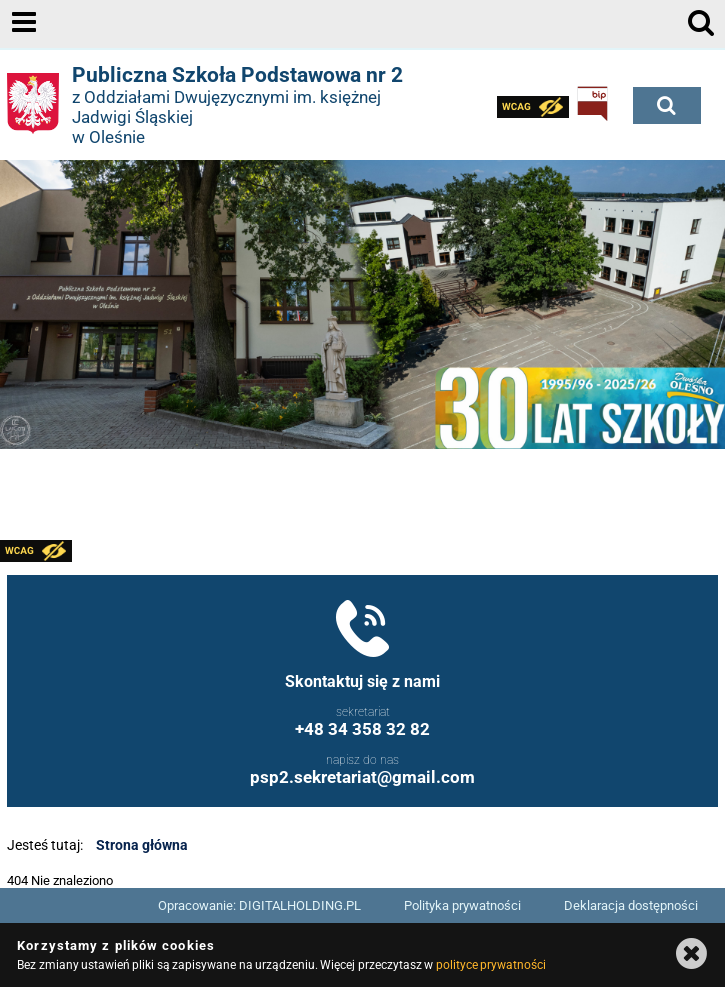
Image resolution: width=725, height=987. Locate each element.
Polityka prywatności (462, 905)
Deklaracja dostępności (631, 905)
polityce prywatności (491, 965)
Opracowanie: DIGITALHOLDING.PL (259, 905)
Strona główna (142, 845)
